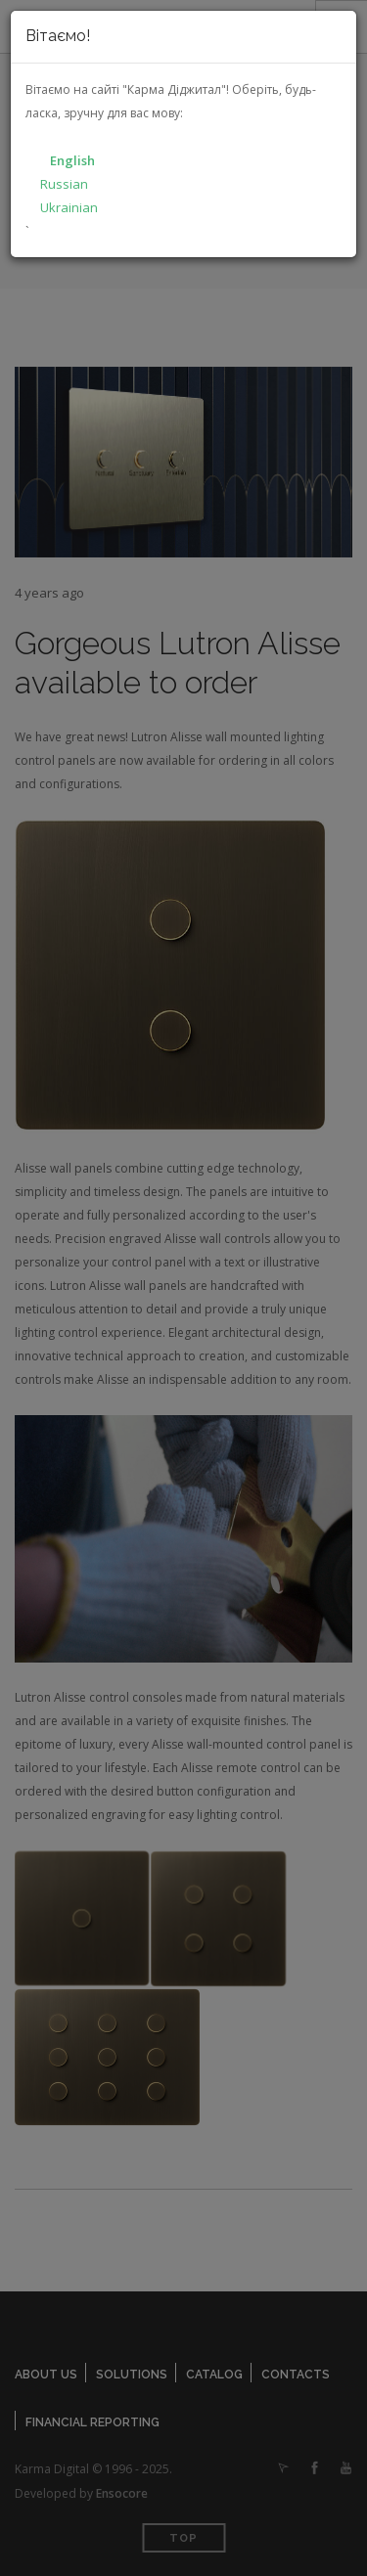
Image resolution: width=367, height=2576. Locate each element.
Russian (64, 184)
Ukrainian (69, 207)
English (72, 160)
